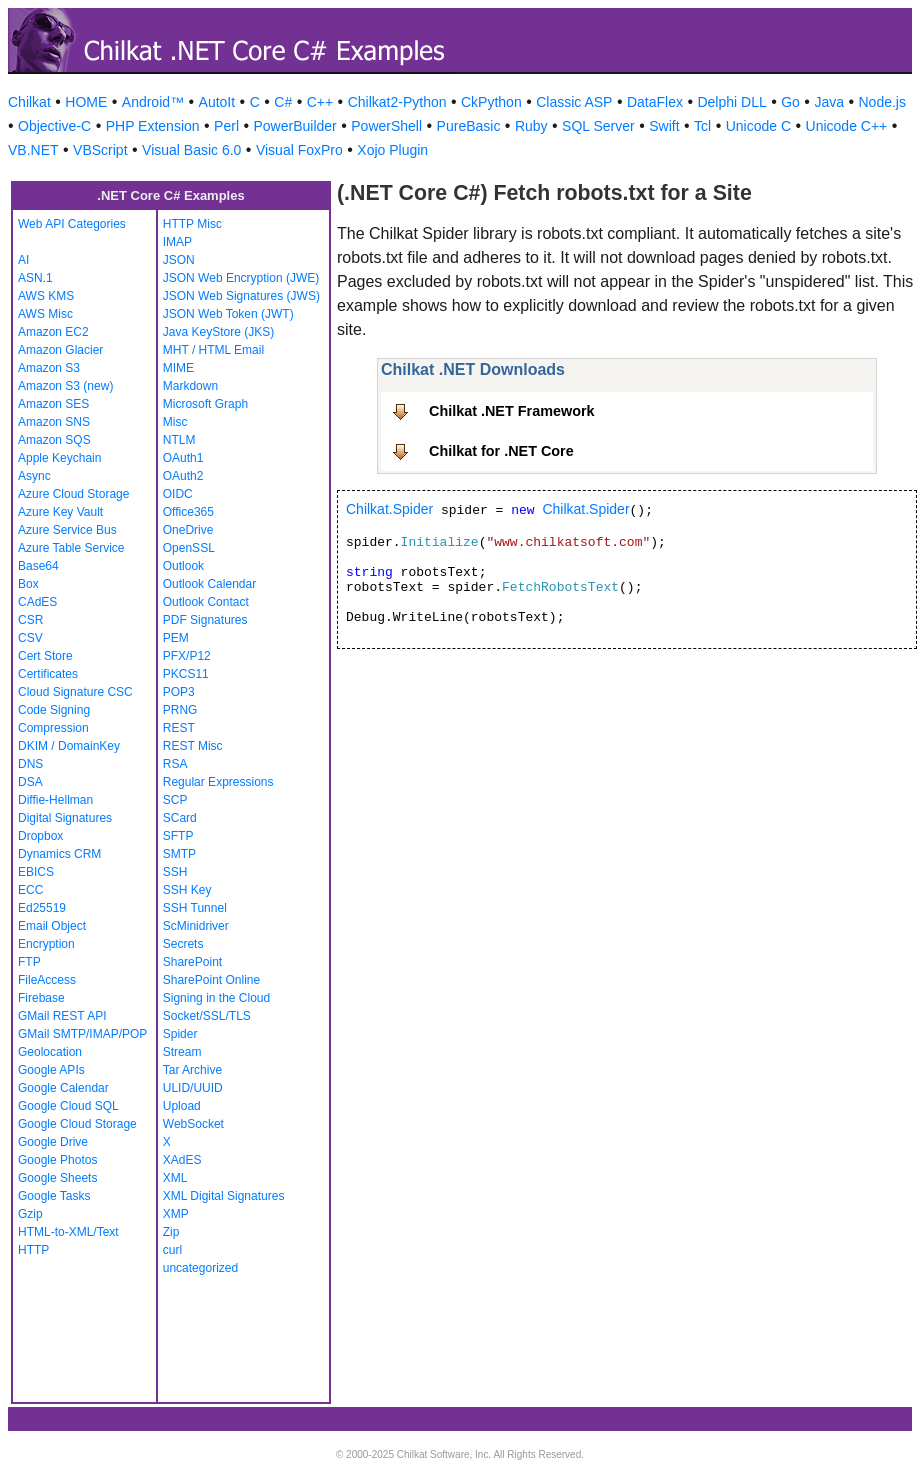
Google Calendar (63, 1088)
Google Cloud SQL (68, 1106)
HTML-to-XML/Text (68, 1232)
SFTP (178, 836)
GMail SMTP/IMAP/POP (82, 1034)
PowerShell (386, 126)
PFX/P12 (187, 656)
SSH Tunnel (195, 908)
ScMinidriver (196, 926)
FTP (29, 962)
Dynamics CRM (59, 854)
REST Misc (193, 746)
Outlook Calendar (209, 584)
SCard (180, 818)
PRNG (180, 710)
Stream (182, 1052)
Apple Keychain (59, 458)
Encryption (46, 944)
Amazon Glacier (60, 350)
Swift (664, 126)
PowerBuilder (295, 126)
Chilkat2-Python (397, 102)
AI (23, 260)
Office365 (188, 512)
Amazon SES (53, 404)
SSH (175, 872)
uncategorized (200, 1268)
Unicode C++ (847, 126)
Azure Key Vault (60, 512)
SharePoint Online (211, 980)
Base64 (38, 566)
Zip (171, 1232)
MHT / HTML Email (213, 350)
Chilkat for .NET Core (501, 451)
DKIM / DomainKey (69, 746)
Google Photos (57, 1160)
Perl (226, 126)
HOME (86, 102)
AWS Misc (45, 314)
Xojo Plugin (392, 150)
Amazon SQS (54, 440)
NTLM (179, 440)
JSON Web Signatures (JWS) (241, 296)
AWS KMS (46, 296)
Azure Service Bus (67, 530)
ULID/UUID (193, 1088)
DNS (30, 764)
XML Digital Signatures (224, 1196)
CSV (30, 638)
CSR (30, 620)
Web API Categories (72, 224)
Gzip (30, 1214)
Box (28, 584)
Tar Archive (192, 1070)
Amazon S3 (49, 368)
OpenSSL (189, 548)
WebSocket (193, 1124)
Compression (53, 728)
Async (34, 476)
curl (172, 1250)
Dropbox (40, 836)
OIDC (178, 494)
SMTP (179, 854)
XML (175, 1178)
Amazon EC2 (53, 332)
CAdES (37, 602)
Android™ (153, 102)
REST (179, 728)
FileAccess (47, 980)
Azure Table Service (71, 548)
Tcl (702, 126)
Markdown (190, 386)
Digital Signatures (65, 818)
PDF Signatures (205, 620)
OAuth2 (183, 476)
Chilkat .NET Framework (512, 411)
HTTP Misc (192, 224)
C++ (320, 102)
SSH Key (187, 890)
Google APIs (51, 1070)
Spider (180, 1034)
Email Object (52, 926)
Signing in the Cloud (216, 998)
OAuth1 (183, 458)
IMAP (177, 242)
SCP (175, 800)
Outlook (183, 566)
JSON (179, 260)
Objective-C (54, 126)
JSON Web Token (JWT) (228, 314)
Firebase (41, 998)
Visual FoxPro (299, 150)
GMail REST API (62, 1016)
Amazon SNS (54, 422)
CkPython (491, 102)
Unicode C (758, 126)
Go (790, 102)
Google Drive (53, 1142)
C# (283, 102)
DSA (30, 782)
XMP (176, 1214)
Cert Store (45, 656)
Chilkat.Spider (389, 509)
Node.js (882, 102)
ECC (30, 890)
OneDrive (188, 530)
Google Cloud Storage (77, 1124)
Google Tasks (54, 1196)
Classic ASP (574, 102)
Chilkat (29, 102)
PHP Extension (153, 126)
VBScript (100, 150)
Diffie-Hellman (55, 800)
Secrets (183, 944)
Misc (175, 422)
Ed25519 (42, 908)
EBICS (36, 872)
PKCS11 (186, 674)
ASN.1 (35, 278)
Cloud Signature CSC (75, 692)
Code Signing (54, 710)
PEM (176, 638)
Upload (182, 1106)
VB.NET (33, 150)
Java (829, 102)
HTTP (33, 1250)
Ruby (531, 126)
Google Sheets (57, 1178)
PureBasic (469, 126)
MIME (178, 368)
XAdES (182, 1160)
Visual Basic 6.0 (191, 150)
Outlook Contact (206, 602)
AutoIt (217, 102)
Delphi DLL (731, 102)
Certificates (48, 674)
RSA (175, 764)
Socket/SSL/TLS (207, 1016)
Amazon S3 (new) (65, 386)
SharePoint (192, 962)
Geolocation (50, 1052)
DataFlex (655, 102)
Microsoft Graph (205, 404)
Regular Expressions (218, 782)
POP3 (179, 692)
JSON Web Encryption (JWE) (241, 278)
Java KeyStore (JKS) (218, 332)
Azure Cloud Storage (73, 494)
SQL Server (598, 126)
